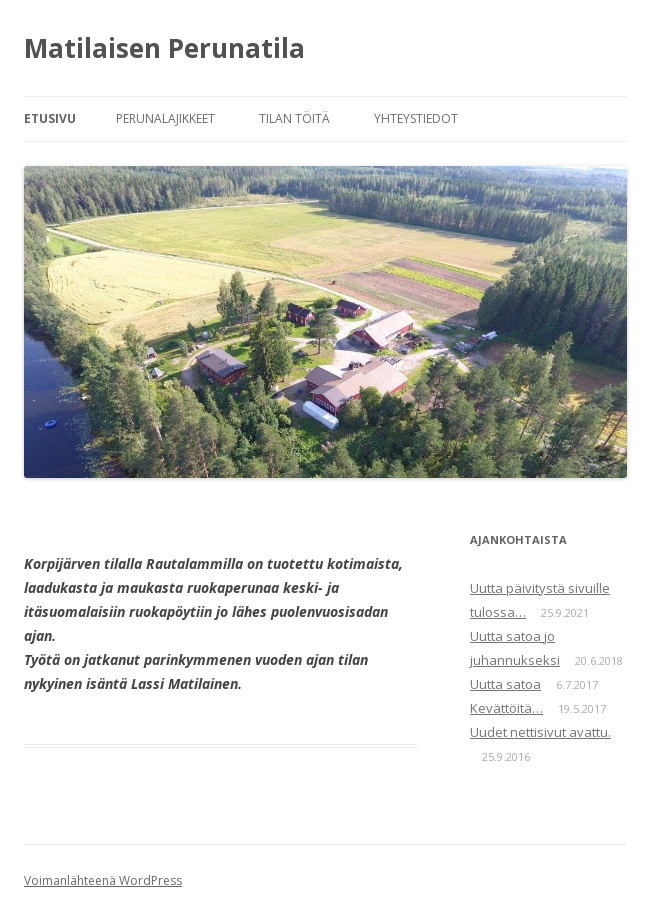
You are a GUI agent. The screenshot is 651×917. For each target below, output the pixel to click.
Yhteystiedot (416, 118)
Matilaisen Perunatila (164, 48)
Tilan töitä (294, 118)
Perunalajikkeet (165, 118)
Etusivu (50, 118)
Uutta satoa (505, 684)
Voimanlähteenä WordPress (103, 880)
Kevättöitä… (506, 708)
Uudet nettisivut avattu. (540, 732)
